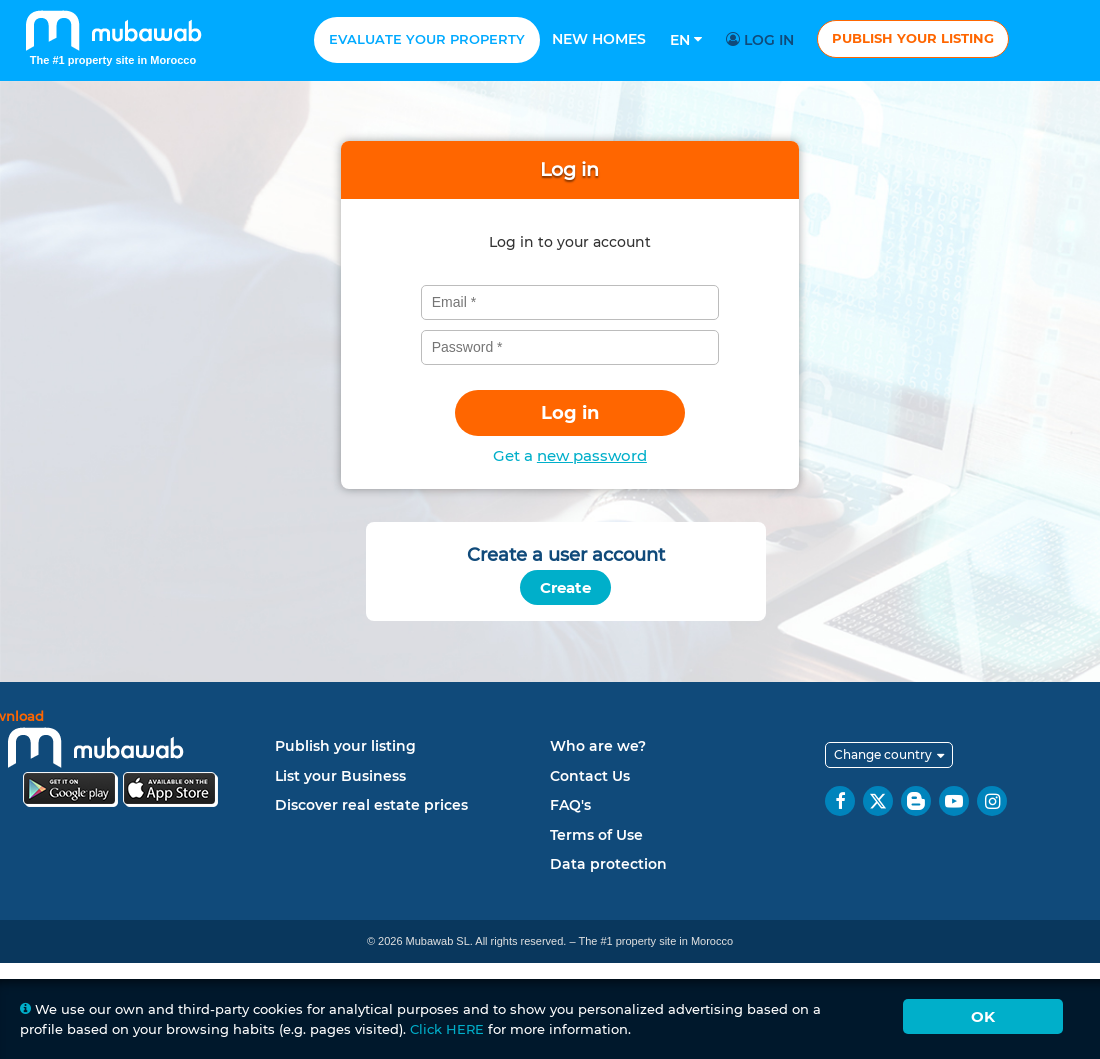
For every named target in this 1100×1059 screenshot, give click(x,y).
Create (565, 587)
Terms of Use (596, 835)
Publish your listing (913, 38)
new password (592, 455)
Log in (763, 40)
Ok (983, 1016)
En (686, 40)
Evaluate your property (427, 39)
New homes (599, 39)
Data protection (608, 864)
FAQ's (570, 805)
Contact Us (590, 776)
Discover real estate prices (371, 805)
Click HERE (447, 1029)
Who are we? (598, 746)
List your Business (340, 776)
